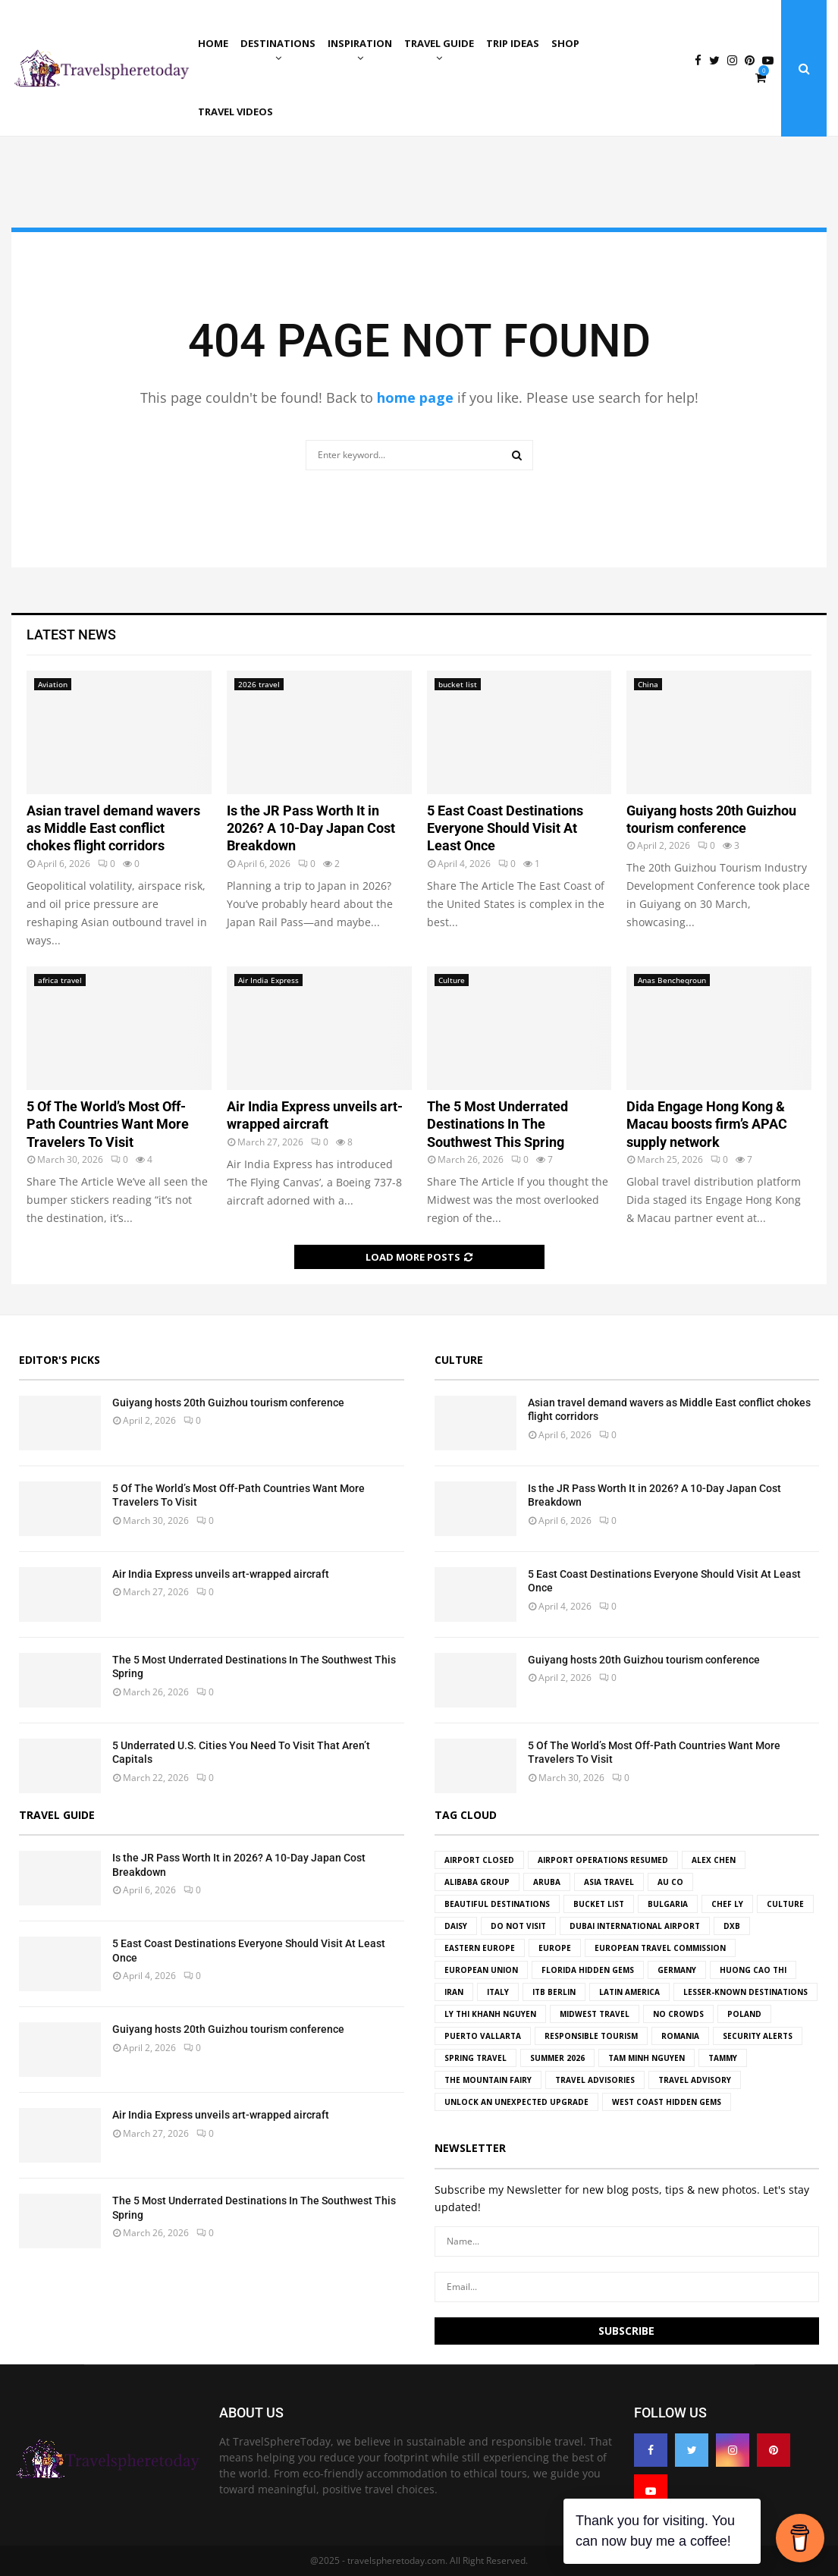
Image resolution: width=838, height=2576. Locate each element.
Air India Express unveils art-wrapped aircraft (220, 1574)
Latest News (71, 634)
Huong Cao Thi (753, 1970)
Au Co (670, 1882)
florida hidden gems (587, 1970)
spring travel (475, 2058)
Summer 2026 (557, 2058)
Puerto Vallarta (482, 2036)
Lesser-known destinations (745, 1992)
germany (677, 1970)
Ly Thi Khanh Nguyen (490, 2014)
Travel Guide (439, 43)
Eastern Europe (479, 1948)
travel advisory (694, 2080)
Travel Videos (235, 111)
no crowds (678, 2014)
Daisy (455, 1926)
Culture (451, 980)
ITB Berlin (554, 1992)
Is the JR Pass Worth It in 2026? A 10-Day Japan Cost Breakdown (311, 828)
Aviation (52, 684)
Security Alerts (757, 2036)
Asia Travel (609, 1882)
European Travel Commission (660, 1948)
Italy (498, 1992)
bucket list (457, 684)
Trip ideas (512, 43)
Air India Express (268, 980)
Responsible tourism (591, 2036)
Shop (565, 43)
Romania (680, 2036)
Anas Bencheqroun (672, 980)
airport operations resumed (603, 1860)
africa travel (60, 980)
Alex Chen (714, 1860)
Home (213, 43)
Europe (554, 1948)
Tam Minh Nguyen (646, 2058)
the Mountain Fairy (488, 2080)
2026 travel (259, 684)
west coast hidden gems (666, 2102)
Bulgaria (668, 1904)
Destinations (277, 43)
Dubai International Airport (635, 1926)
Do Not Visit (518, 1926)
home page (415, 397)
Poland (744, 2014)
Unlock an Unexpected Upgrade (516, 2102)
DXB (731, 1926)
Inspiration (360, 43)
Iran (453, 1992)
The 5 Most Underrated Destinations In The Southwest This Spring (497, 1124)
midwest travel (594, 2014)
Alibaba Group (477, 1882)
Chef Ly (727, 1904)
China (648, 684)
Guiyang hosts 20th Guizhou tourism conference (228, 1402)
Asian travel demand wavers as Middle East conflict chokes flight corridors (113, 828)
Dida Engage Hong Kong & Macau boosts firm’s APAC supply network (706, 1124)
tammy (722, 2058)
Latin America (629, 1992)
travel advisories (595, 2080)
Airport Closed (479, 1860)
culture (785, 1904)
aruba (546, 1882)
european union (481, 1970)
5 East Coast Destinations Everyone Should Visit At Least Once (505, 828)
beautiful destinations (497, 1904)
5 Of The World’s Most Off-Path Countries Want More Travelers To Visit (108, 1124)
